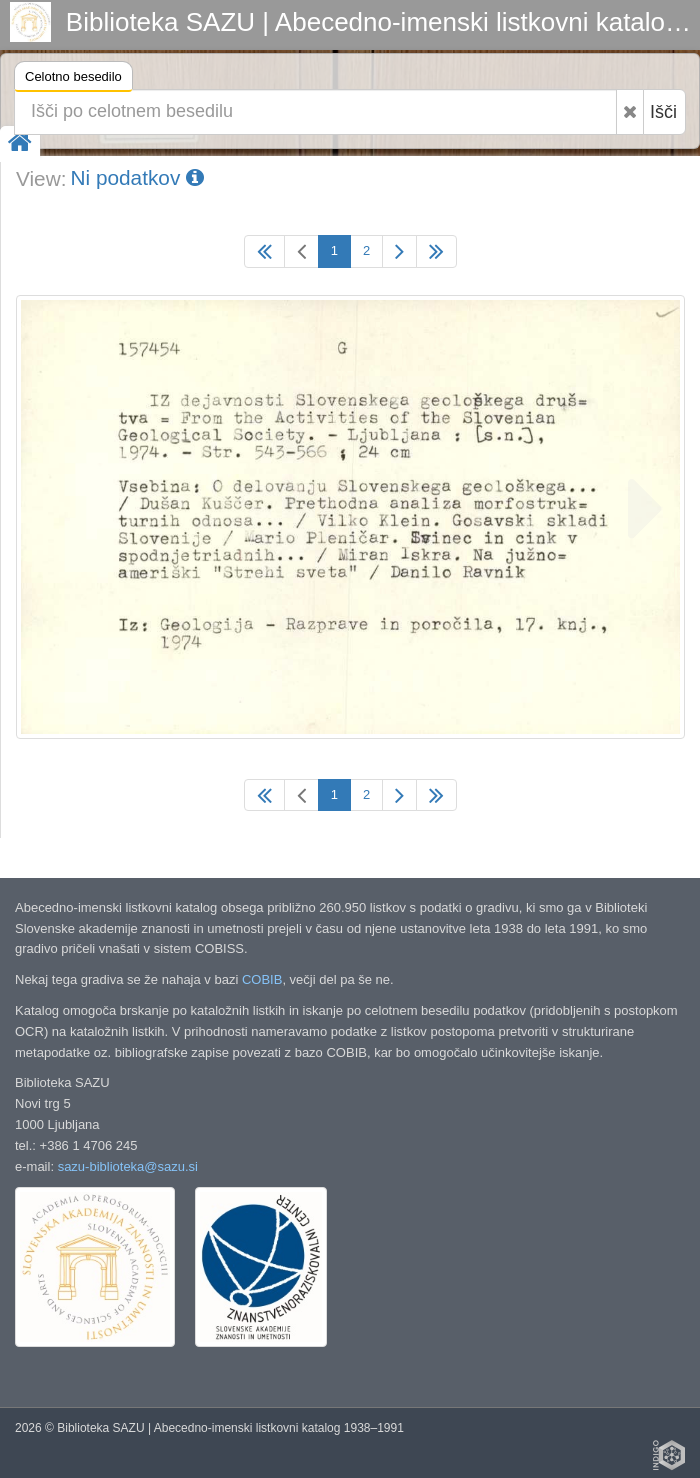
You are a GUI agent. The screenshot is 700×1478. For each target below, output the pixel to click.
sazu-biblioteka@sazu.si (128, 1166)
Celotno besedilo (73, 79)
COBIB (262, 979)
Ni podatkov (137, 177)
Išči (663, 112)
